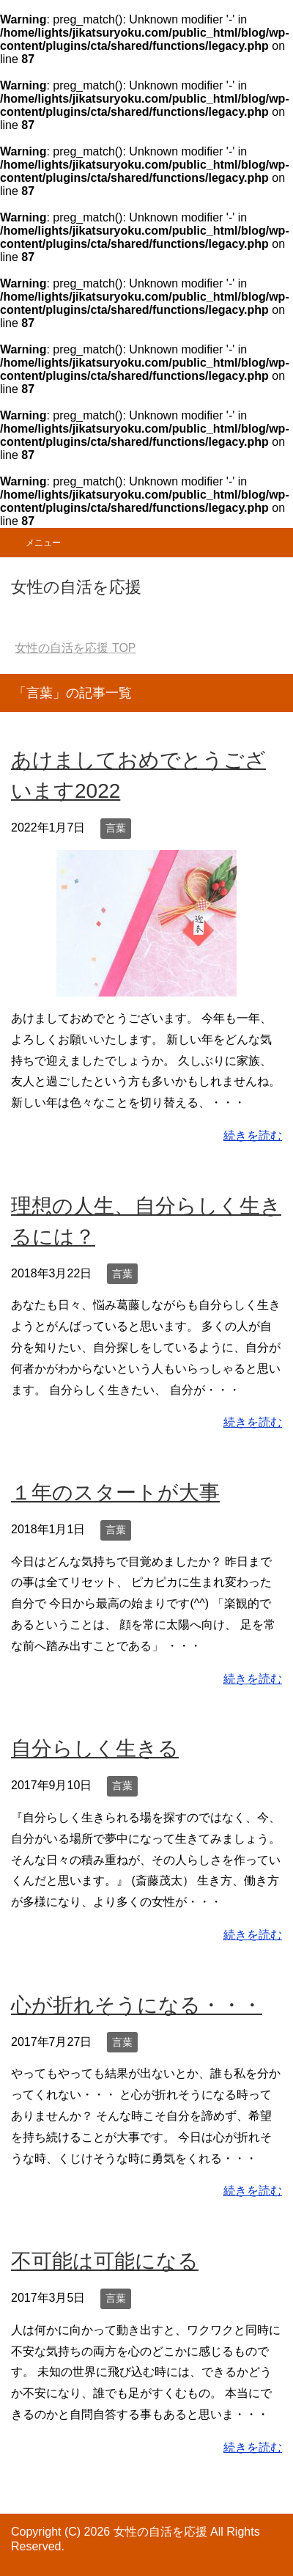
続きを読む (252, 1135)
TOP (75, 648)
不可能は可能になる (105, 2261)
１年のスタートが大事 (115, 1492)
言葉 (115, 828)
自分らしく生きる (95, 1748)
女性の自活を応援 (76, 587)
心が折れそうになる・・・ (136, 2005)
